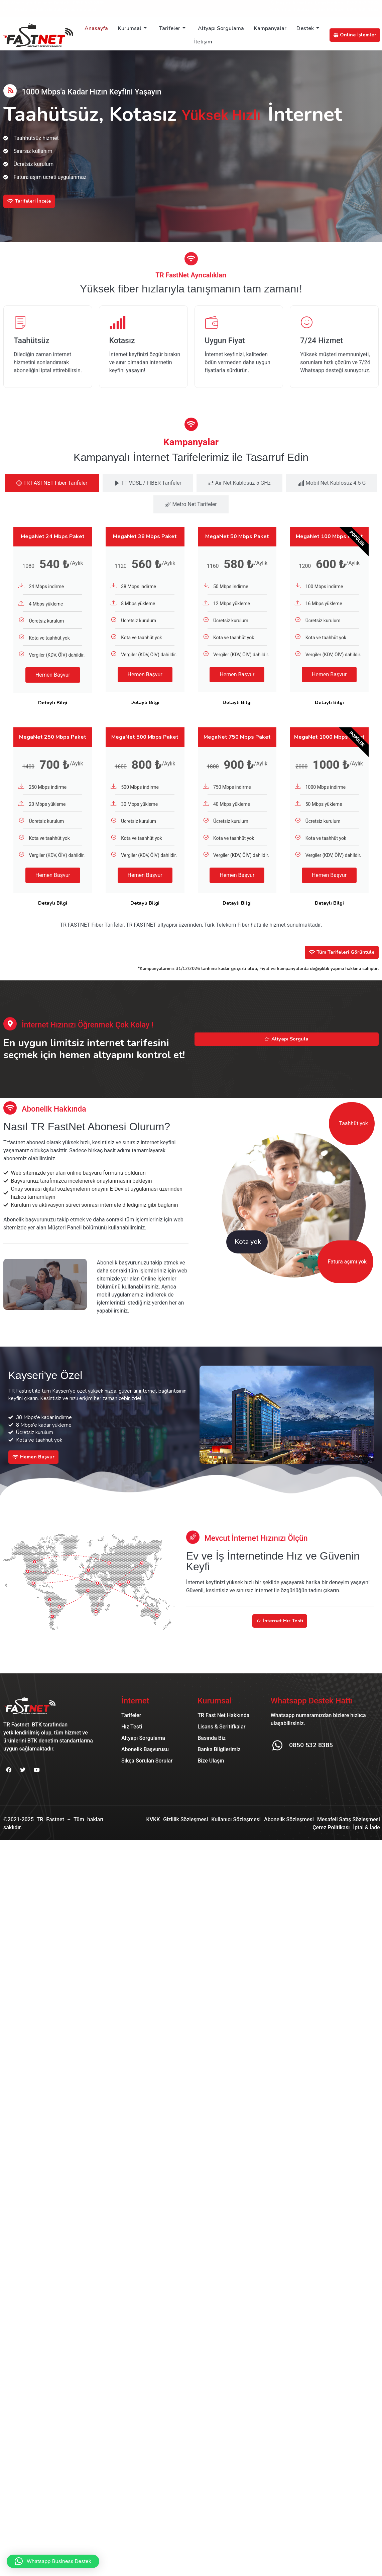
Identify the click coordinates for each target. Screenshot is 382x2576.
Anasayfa (96, 28)
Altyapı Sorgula (286, 1052)
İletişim (203, 41)
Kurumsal (132, 28)
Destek (308, 28)
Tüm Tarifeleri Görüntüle (339, 965)
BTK (37, 1738)
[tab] (52, 496)
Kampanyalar (270, 28)
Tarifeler (172, 28)
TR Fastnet (50, 1833)
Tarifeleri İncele (30, 201)
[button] (53, 2561)
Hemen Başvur (52, 688)
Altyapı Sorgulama (221, 28)
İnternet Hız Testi (280, 1634)
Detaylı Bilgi (53, 716)
